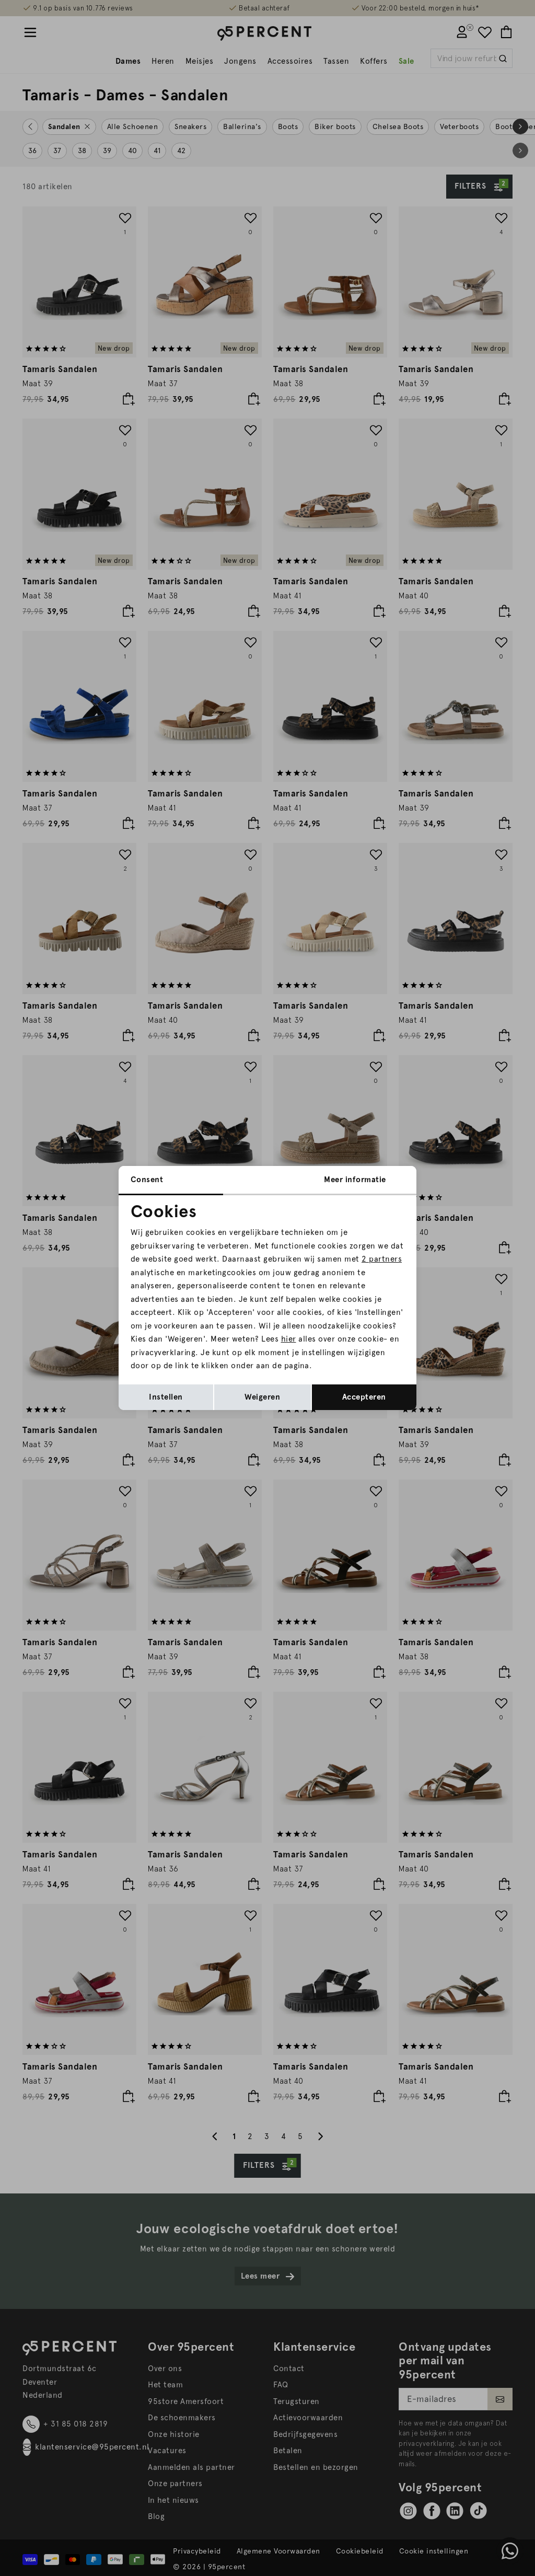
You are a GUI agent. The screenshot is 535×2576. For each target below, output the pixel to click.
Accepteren (364, 1397)
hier (288, 1339)
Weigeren (262, 1397)
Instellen (166, 1397)
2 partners (382, 1259)
